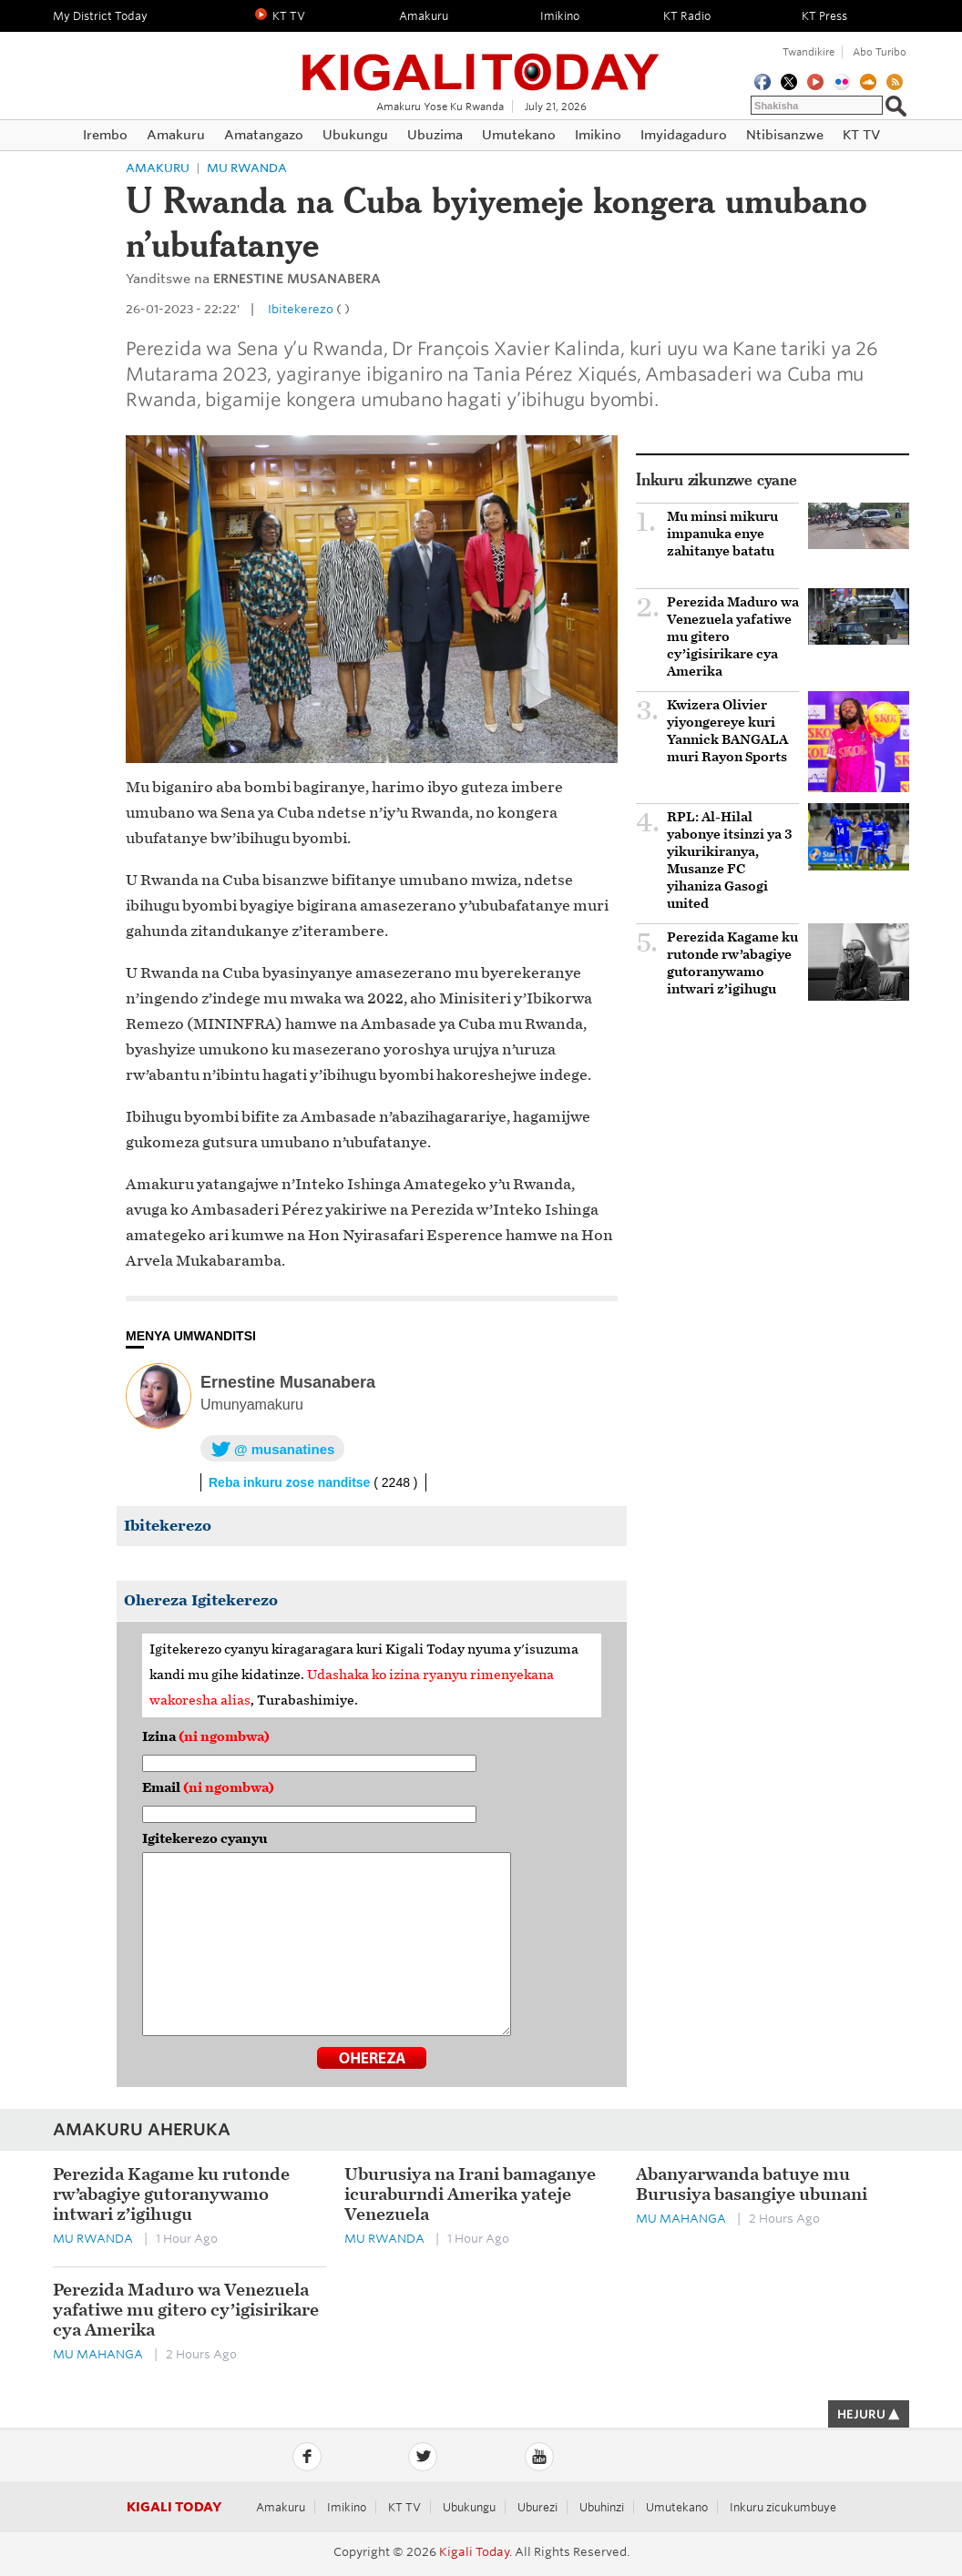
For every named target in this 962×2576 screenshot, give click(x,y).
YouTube (539, 2456)
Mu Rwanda (247, 168)
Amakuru (157, 168)
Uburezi (537, 2507)
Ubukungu (469, 2507)
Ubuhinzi (601, 2507)
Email (208, 1788)
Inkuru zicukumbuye (783, 2507)
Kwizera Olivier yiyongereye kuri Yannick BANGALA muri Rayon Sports (727, 731)
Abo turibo (879, 52)
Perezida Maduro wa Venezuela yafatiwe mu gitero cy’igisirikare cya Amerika (733, 637)
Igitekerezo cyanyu (205, 1839)
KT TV (404, 2507)
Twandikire (808, 52)
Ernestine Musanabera (287, 1382)
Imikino (346, 2507)
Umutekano (677, 2507)
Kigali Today (481, 61)
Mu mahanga (681, 2218)
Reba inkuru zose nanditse (313, 1482)
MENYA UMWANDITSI (191, 1336)
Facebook (307, 2456)
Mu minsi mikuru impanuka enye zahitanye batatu (722, 534)
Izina (206, 1737)
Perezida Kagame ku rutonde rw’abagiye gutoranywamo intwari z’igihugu (732, 963)
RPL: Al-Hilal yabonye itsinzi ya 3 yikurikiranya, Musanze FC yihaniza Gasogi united (730, 860)
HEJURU (868, 2414)
